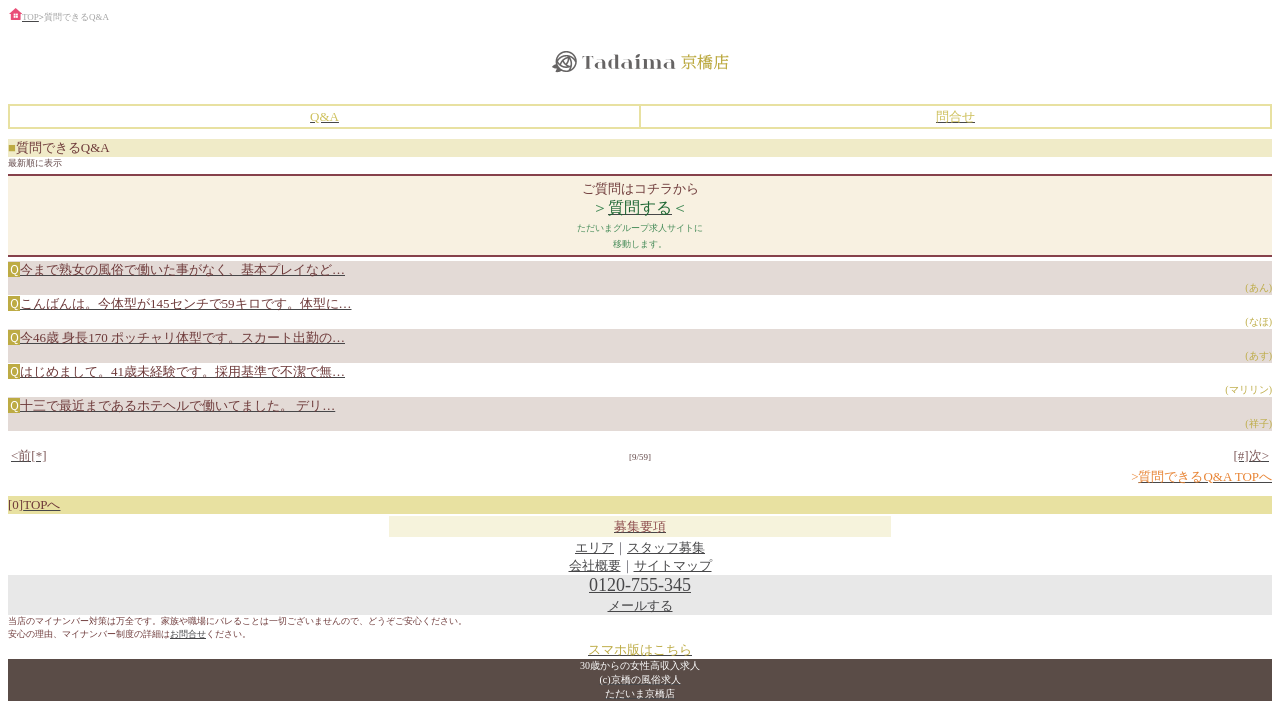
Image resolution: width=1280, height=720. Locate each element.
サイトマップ (673, 565)
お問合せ (188, 634)
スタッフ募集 (666, 547)
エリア (594, 547)
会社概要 (595, 565)
